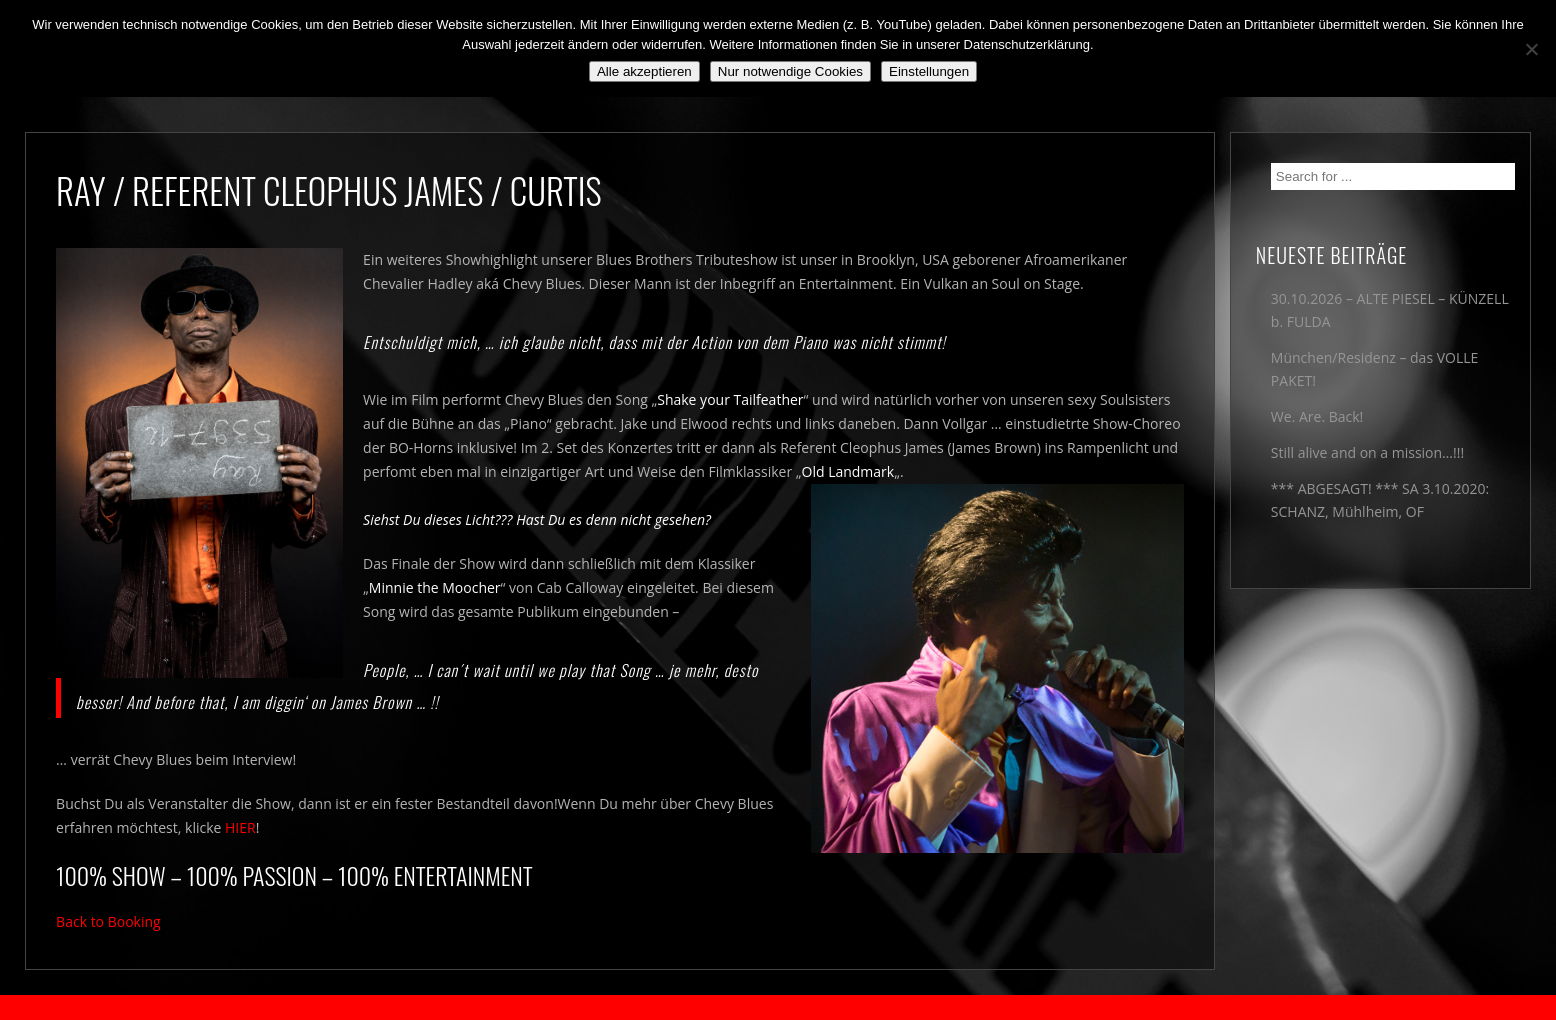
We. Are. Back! (1317, 416)
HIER (240, 827)
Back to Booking (108, 921)
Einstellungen (929, 71)
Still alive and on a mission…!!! (1367, 452)
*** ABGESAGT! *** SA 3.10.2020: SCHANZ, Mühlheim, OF (1380, 500)
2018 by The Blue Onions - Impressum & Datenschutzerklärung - (778, 1007)
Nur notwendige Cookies (790, 71)
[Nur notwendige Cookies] (1531, 49)
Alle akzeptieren (644, 71)
